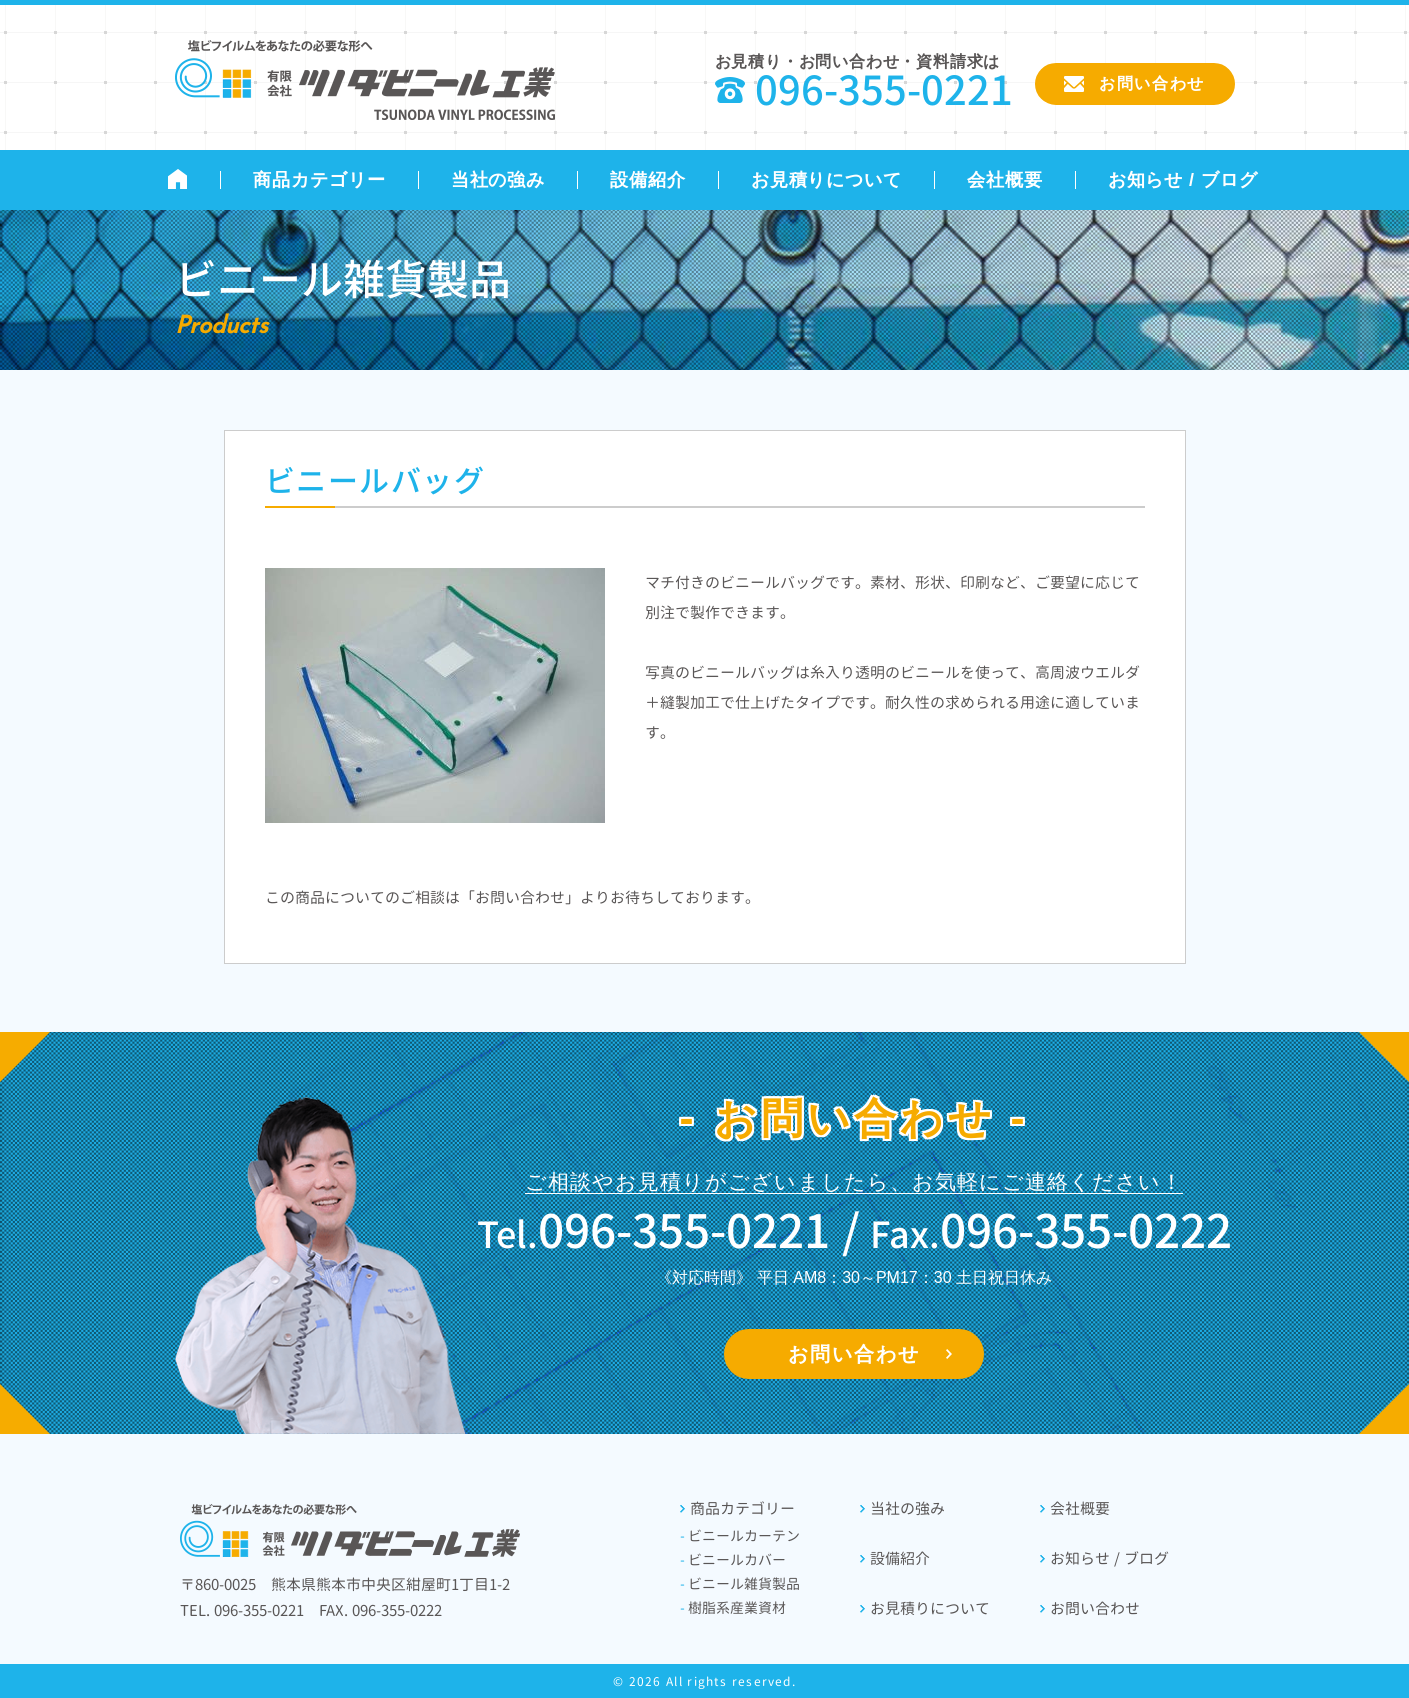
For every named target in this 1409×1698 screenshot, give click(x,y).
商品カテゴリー (319, 180)
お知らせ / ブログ (1183, 180)
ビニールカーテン (740, 1535)
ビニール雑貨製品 (740, 1583)
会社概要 (1005, 180)
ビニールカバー (733, 1559)
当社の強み (498, 180)
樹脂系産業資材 (733, 1607)
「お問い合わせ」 (520, 897)
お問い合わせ (854, 1354)
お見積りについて (826, 180)
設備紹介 (648, 180)
